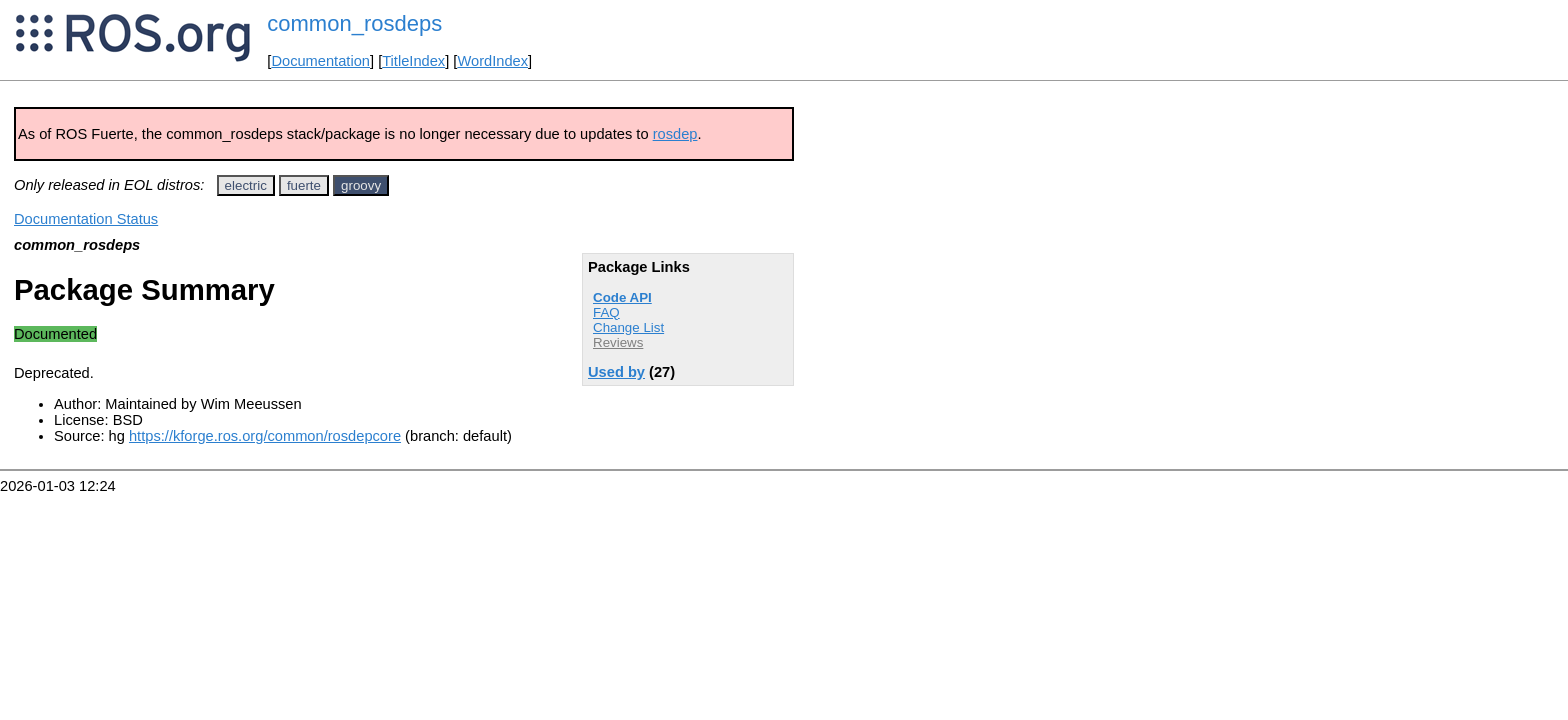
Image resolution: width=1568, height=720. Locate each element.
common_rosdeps (354, 23)
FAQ (606, 312)
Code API (622, 297)
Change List (628, 327)
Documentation (320, 61)
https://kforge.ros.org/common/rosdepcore (265, 436)
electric (246, 185)
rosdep (675, 134)
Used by (616, 372)
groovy (361, 185)
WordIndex (492, 61)
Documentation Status (86, 219)
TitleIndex (413, 61)
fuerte (304, 185)
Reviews (618, 342)
